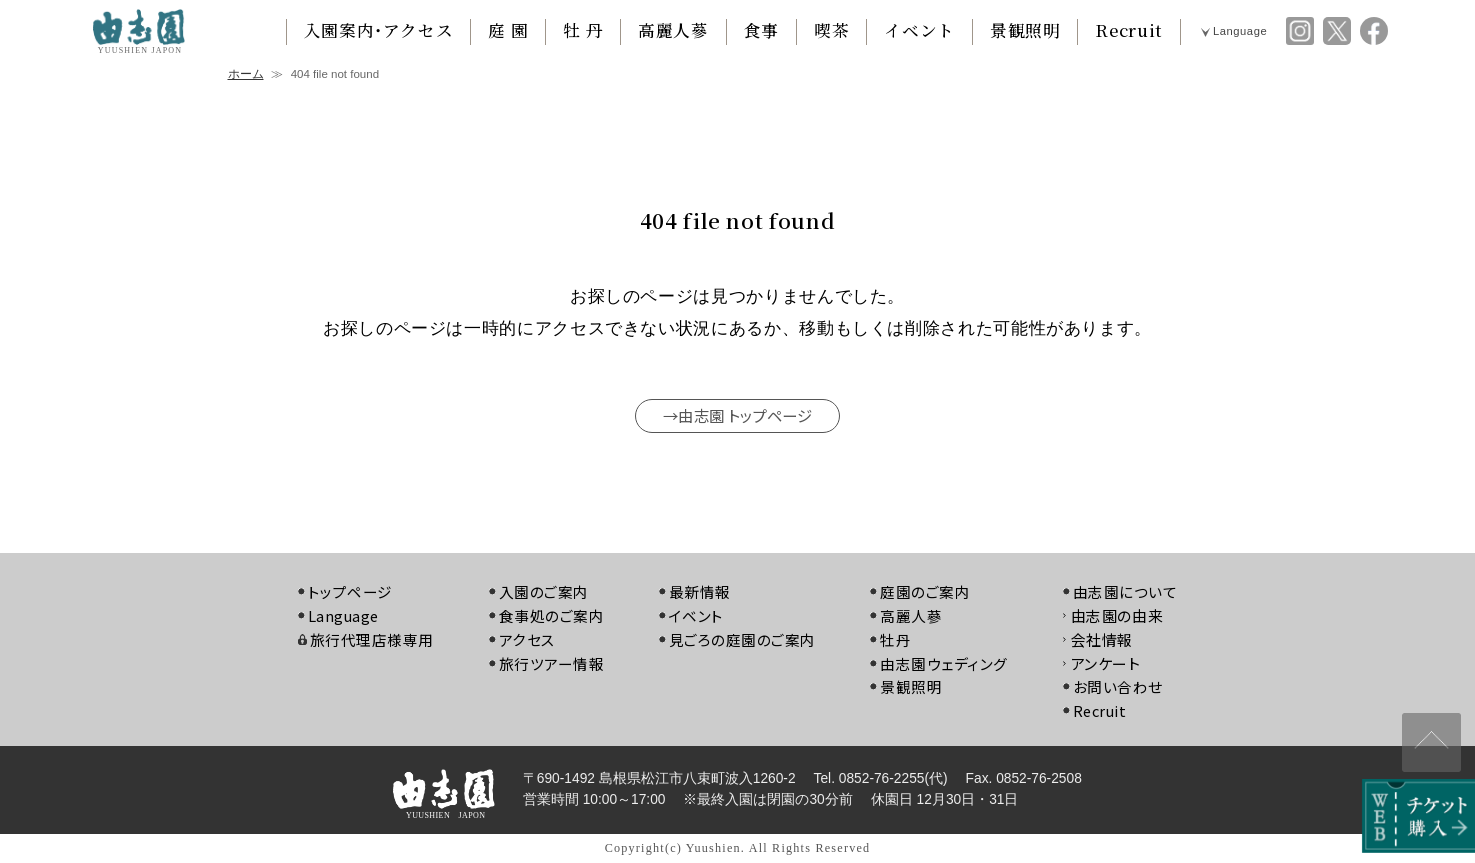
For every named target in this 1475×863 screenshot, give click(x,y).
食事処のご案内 (550, 616)
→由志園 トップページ (737, 415)
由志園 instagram (1300, 31)
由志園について (1126, 592)
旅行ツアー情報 (550, 663)
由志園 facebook (1374, 31)
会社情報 (1103, 639)
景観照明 (1025, 30)
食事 (761, 30)
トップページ (348, 592)
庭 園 (508, 30)
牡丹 (896, 639)
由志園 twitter (1337, 31)
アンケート (1107, 663)
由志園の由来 (1118, 616)
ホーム (246, 74)
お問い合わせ (1119, 687)
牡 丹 (583, 30)
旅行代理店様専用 (369, 639)
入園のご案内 (542, 592)
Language (1240, 31)
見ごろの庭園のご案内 (742, 639)
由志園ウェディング (945, 663)
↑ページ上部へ (1427, 735)
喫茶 (831, 30)
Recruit (1128, 30)
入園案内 (379, 30)
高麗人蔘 (673, 30)
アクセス (525, 639)
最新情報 (699, 592)
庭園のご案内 (926, 592)
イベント (919, 30)
